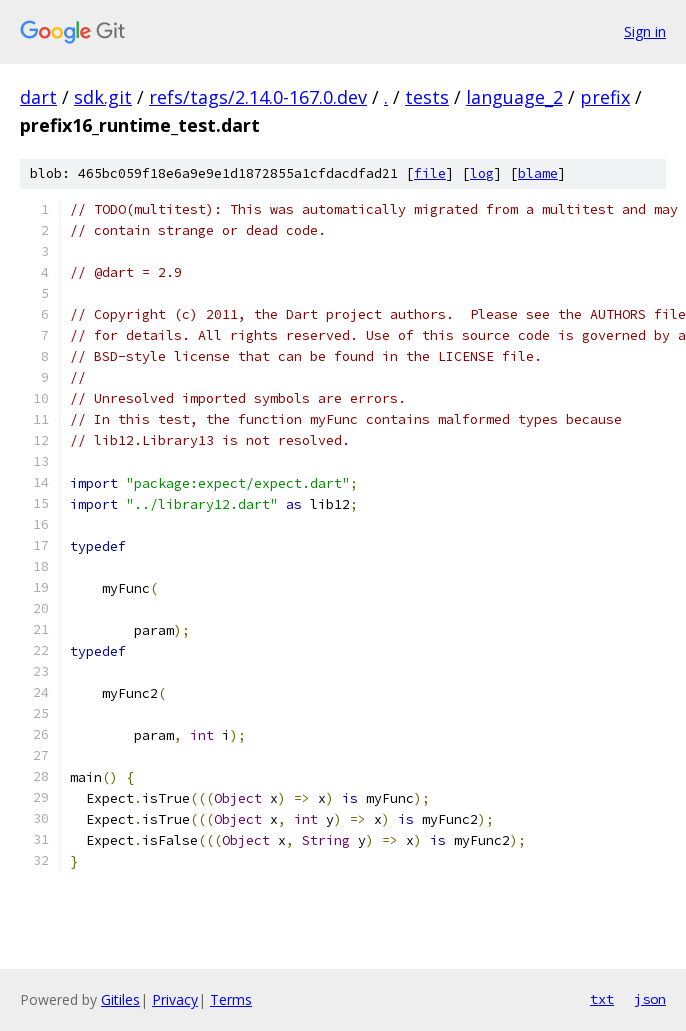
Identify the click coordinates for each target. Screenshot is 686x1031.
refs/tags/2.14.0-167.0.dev (258, 97)
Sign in (645, 31)
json (650, 999)
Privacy (175, 999)
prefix (605, 97)
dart (38, 97)
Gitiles (120, 999)
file (430, 173)
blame (538, 173)
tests (427, 97)
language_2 (514, 97)
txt (602, 999)
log (482, 173)
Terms (231, 999)
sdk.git (103, 97)
